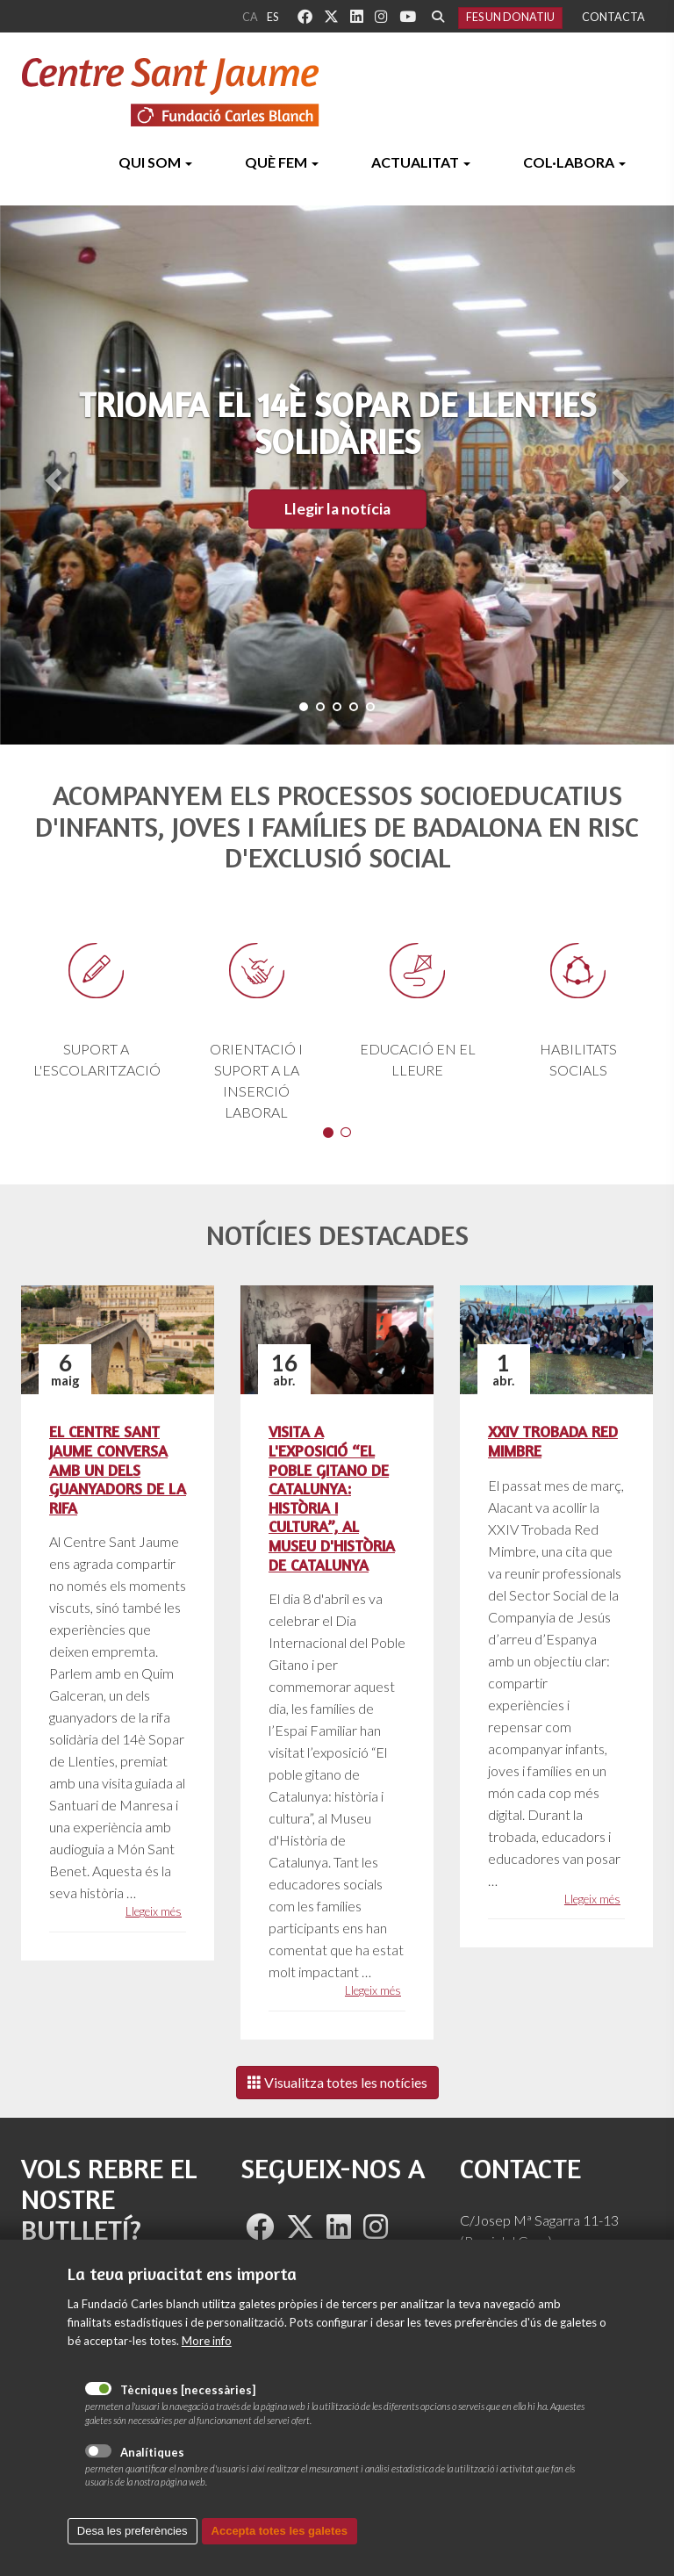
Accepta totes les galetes (280, 2535)
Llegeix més (153, 1911)
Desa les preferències (132, 2535)
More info (207, 2345)
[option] (337, 1015)
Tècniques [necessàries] (98, 2393)
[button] (50, 475)
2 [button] (346, 1132)
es (272, 17)
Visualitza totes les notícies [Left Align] (337, 2082)
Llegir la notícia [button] (337, 509)
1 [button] (328, 1132)
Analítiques (98, 2455)
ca (250, 17)
